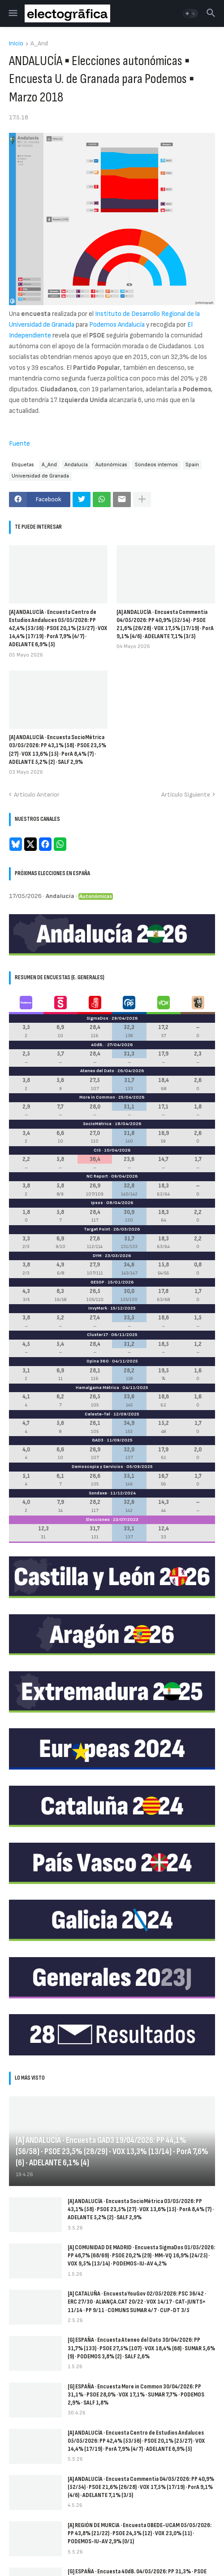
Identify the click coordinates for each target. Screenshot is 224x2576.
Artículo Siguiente (185, 794)
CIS (97, 1150)
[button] (12, 13)
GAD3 (97, 1440)
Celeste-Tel (97, 1414)
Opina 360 (97, 1361)
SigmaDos (97, 1018)
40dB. (97, 1044)
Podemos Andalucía (117, 324)
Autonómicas (111, 464)
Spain (192, 464)
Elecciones (98, 1519)
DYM (97, 1255)
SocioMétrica (97, 1123)
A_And (39, 43)
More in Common (97, 1097)
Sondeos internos (156, 464)
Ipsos (97, 1202)
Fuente (19, 443)
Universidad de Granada (40, 476)
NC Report (97, 1176)
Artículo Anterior (37, 794)
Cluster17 (97, 1334)
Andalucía (76, 464)
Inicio (16, 43)
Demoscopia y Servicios (97, 1466)
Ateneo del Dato (97, 1070)
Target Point (97, 1229)
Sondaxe (98, 1493)
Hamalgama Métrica (97, 1387)
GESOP (97, 1282)
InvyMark (97, 1308)
